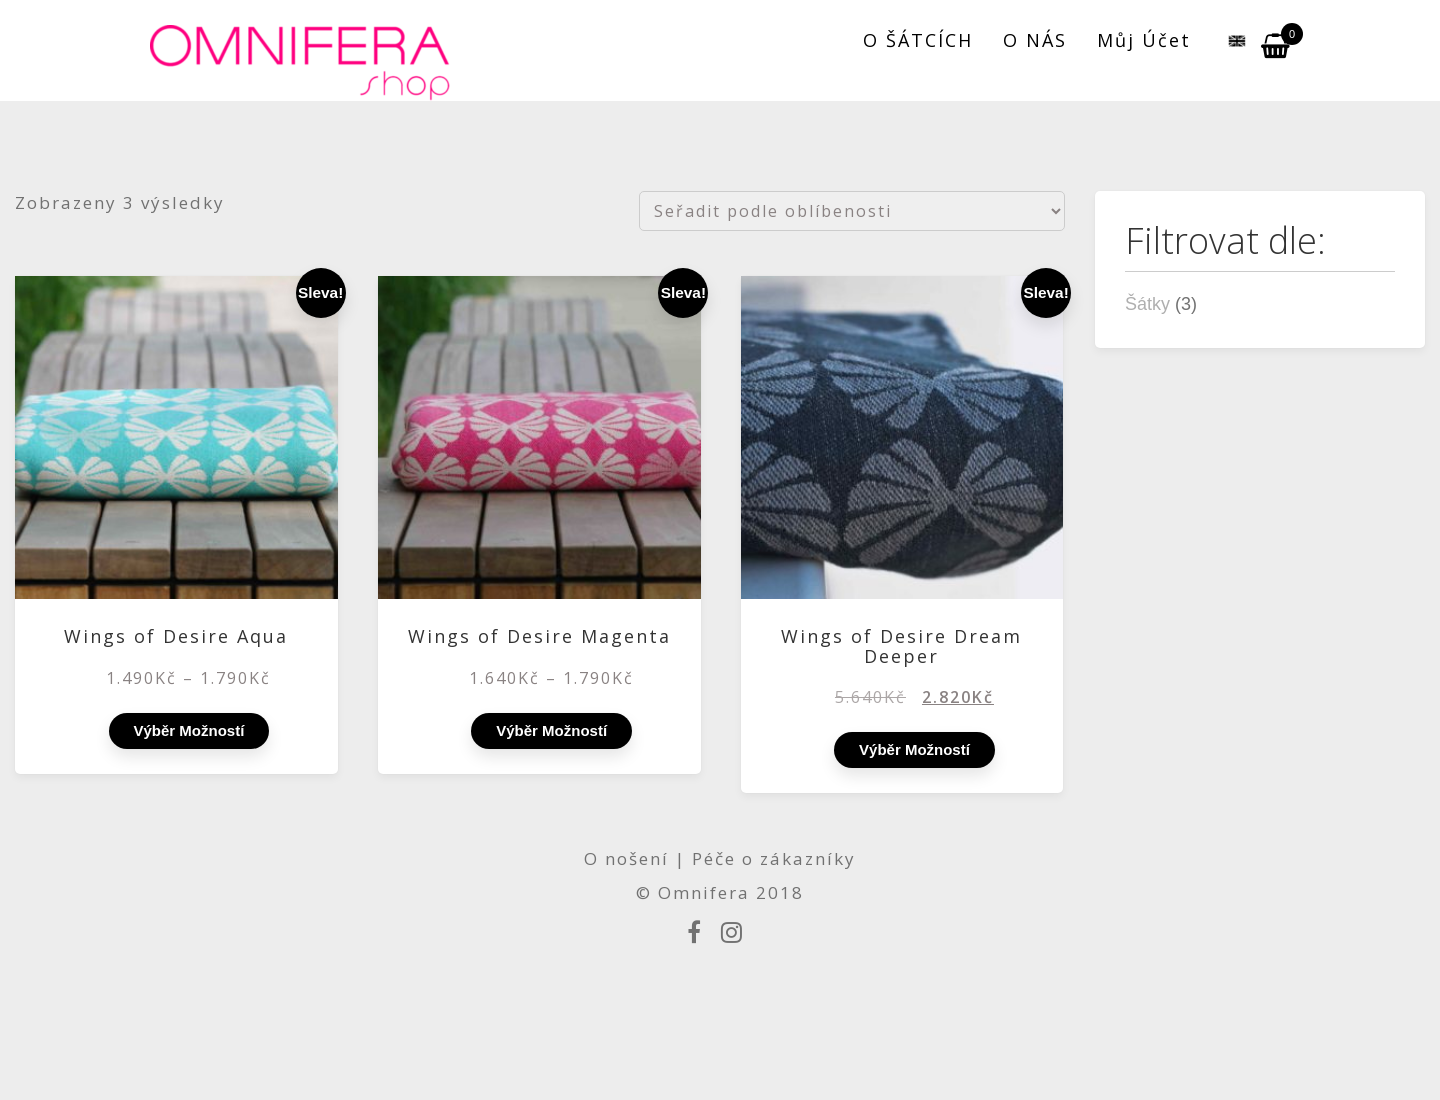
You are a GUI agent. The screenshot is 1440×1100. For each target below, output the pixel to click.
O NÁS (1035, 40)
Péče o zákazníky (774, 858)
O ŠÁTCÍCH (918, 40)
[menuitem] (1226, 40)
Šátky (1147, 304)
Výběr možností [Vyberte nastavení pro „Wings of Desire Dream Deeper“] (914, 749)
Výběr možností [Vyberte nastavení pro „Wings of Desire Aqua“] (189, 730)
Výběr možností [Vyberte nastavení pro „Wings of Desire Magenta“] (551, 730)
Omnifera (704, 892)
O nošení (629, 858)
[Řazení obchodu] (852, 211)
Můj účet (1144, 40)
